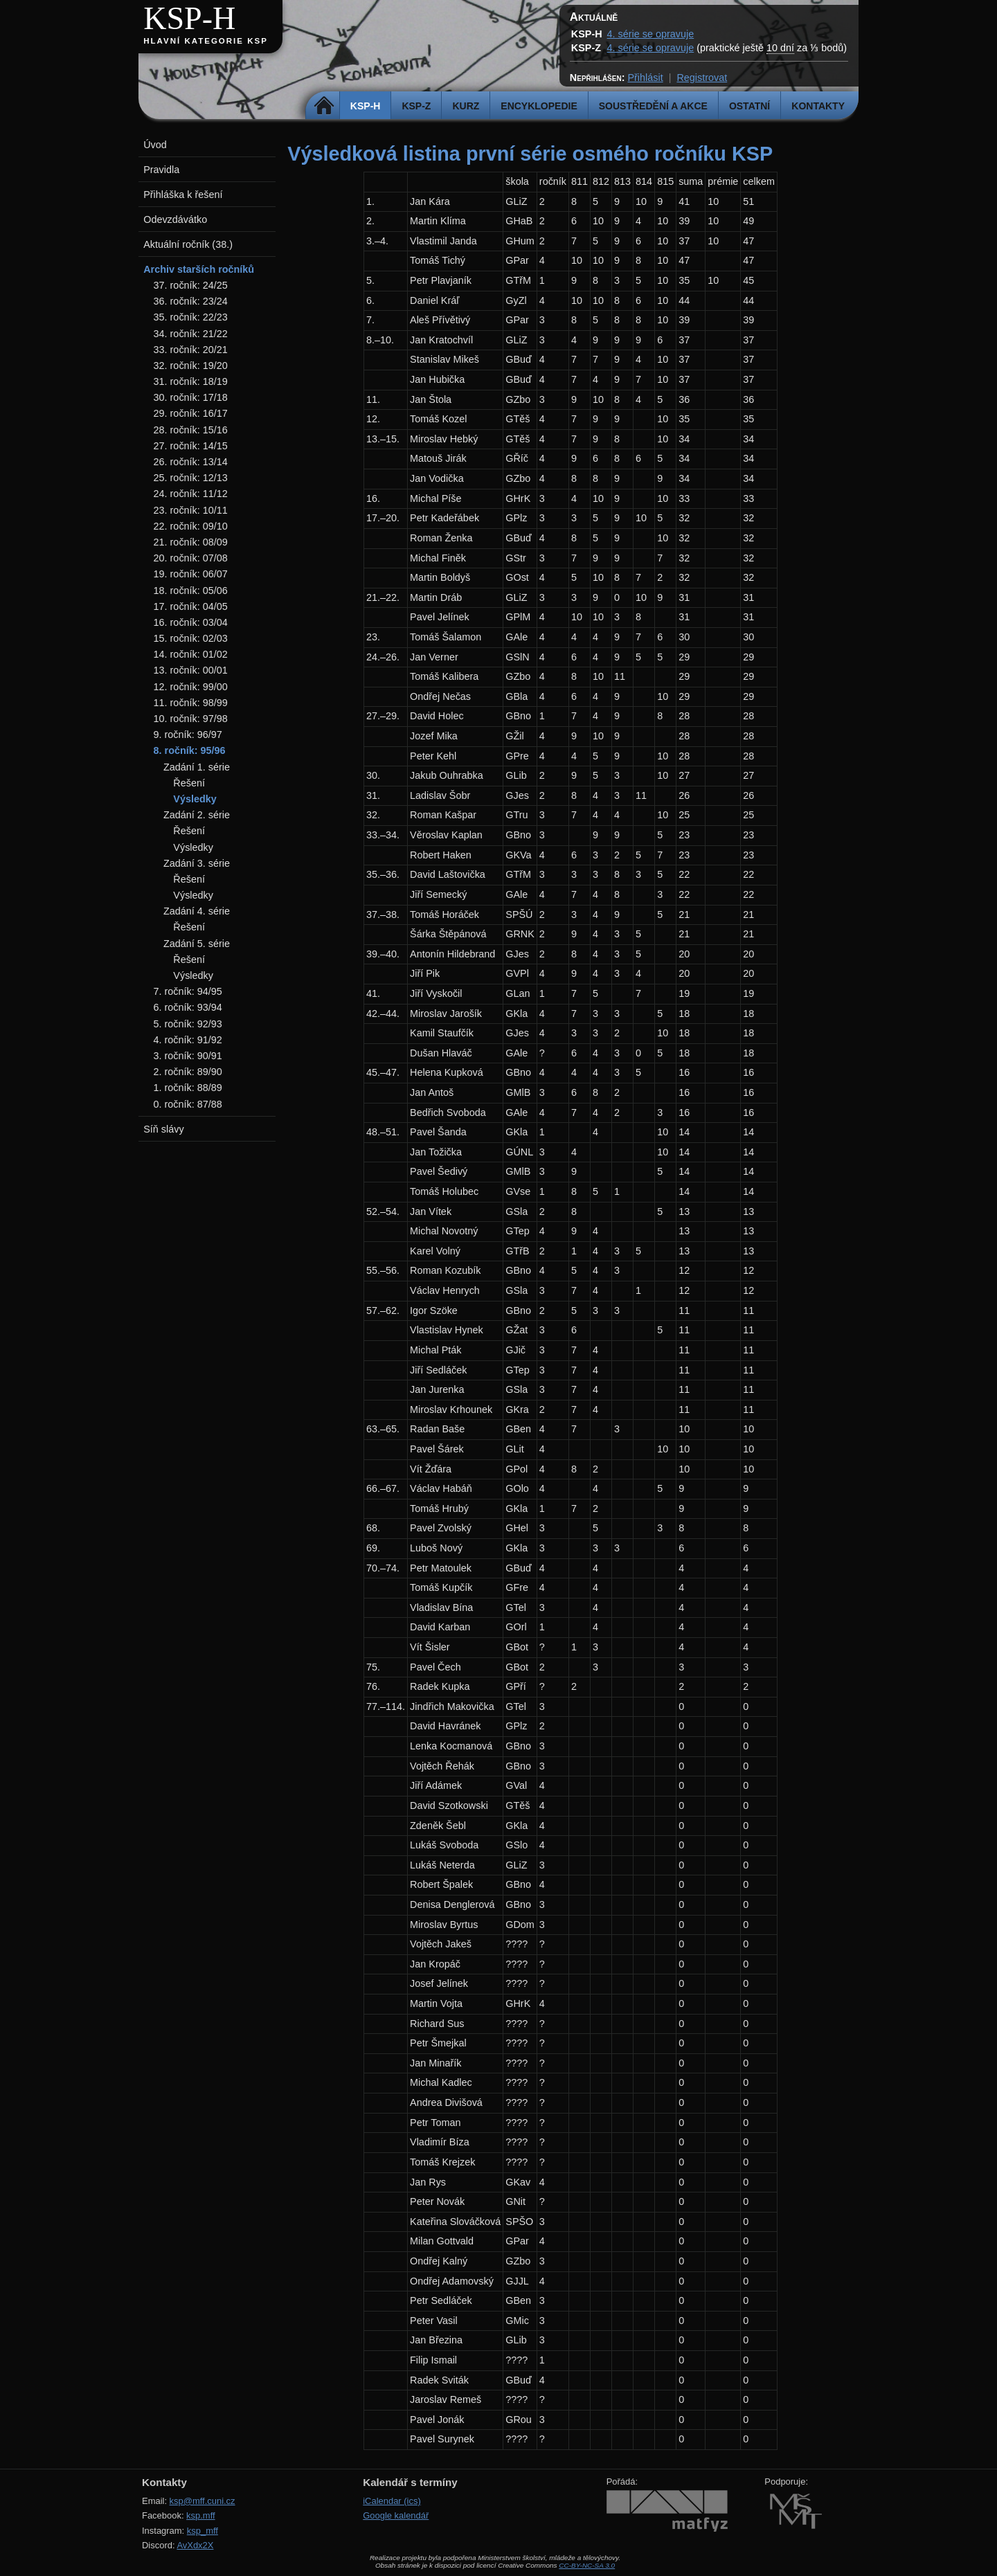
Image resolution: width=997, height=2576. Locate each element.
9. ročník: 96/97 (188, 734)
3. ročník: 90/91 (188, 1055)
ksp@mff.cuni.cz (202, 2501)
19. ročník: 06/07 (191, 573)
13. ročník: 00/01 (191, 670)
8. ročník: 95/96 (190, 750)
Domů (324, 105)
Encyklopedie (539, 105)
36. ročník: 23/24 (191, 301)
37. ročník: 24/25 (191, 285)
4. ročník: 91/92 (188, 1039)
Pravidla (161, 169)
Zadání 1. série (196, 767)
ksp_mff (202, 2530)
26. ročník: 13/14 (191, 461)
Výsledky (194, 798)
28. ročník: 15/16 (191, 429)
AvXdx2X (195, 2545)
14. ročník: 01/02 (191, 654)
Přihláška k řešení (182, 194)
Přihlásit (645, 77)
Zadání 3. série (196, 863)
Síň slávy (163, 1129)
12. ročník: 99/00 (191, 686)
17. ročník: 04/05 (191, 606)
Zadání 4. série (196, 911)
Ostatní (749, 105)
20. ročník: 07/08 (191, 558)
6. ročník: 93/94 (188, 1007)
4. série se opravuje (650, 33)
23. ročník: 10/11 (191, 510)
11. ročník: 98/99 (191, 702)
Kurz (465, 105)
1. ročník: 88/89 (188, 1087)
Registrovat (701, 77)
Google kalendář (396, 2515)
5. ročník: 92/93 (188, 1023)
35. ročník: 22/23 (191, 317)
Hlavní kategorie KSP (205, 41)
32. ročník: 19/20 (191, 365)
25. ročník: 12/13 (191, 477)
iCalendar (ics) (392, 2501)
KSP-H (189, 18)
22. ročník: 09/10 (191, 526)
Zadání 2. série (196, 814)
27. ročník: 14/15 (191, 445)
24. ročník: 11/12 (191, 493)
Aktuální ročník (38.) (188, 244)
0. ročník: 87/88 (188, 1104)
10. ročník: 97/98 (191, 718)
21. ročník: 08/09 (191, 542)
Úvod (155, 144)
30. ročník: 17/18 (191, 397)
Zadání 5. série (196, 943)
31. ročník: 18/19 (191, 381)
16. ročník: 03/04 (191, 622)
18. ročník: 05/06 (191, 590)
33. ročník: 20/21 (191, 349)
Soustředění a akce (653, 105)
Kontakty (818, 105)
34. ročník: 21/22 (191, 333)
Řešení (189, 783)
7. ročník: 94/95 (188, 991)
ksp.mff (200, 2515)
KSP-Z (416, 105)
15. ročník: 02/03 (191, 638)
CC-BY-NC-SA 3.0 (587, 2565)
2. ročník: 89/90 (188, 1071)
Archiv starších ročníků (198, 269)
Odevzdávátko (175, 219)
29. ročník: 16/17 (191, 413)
